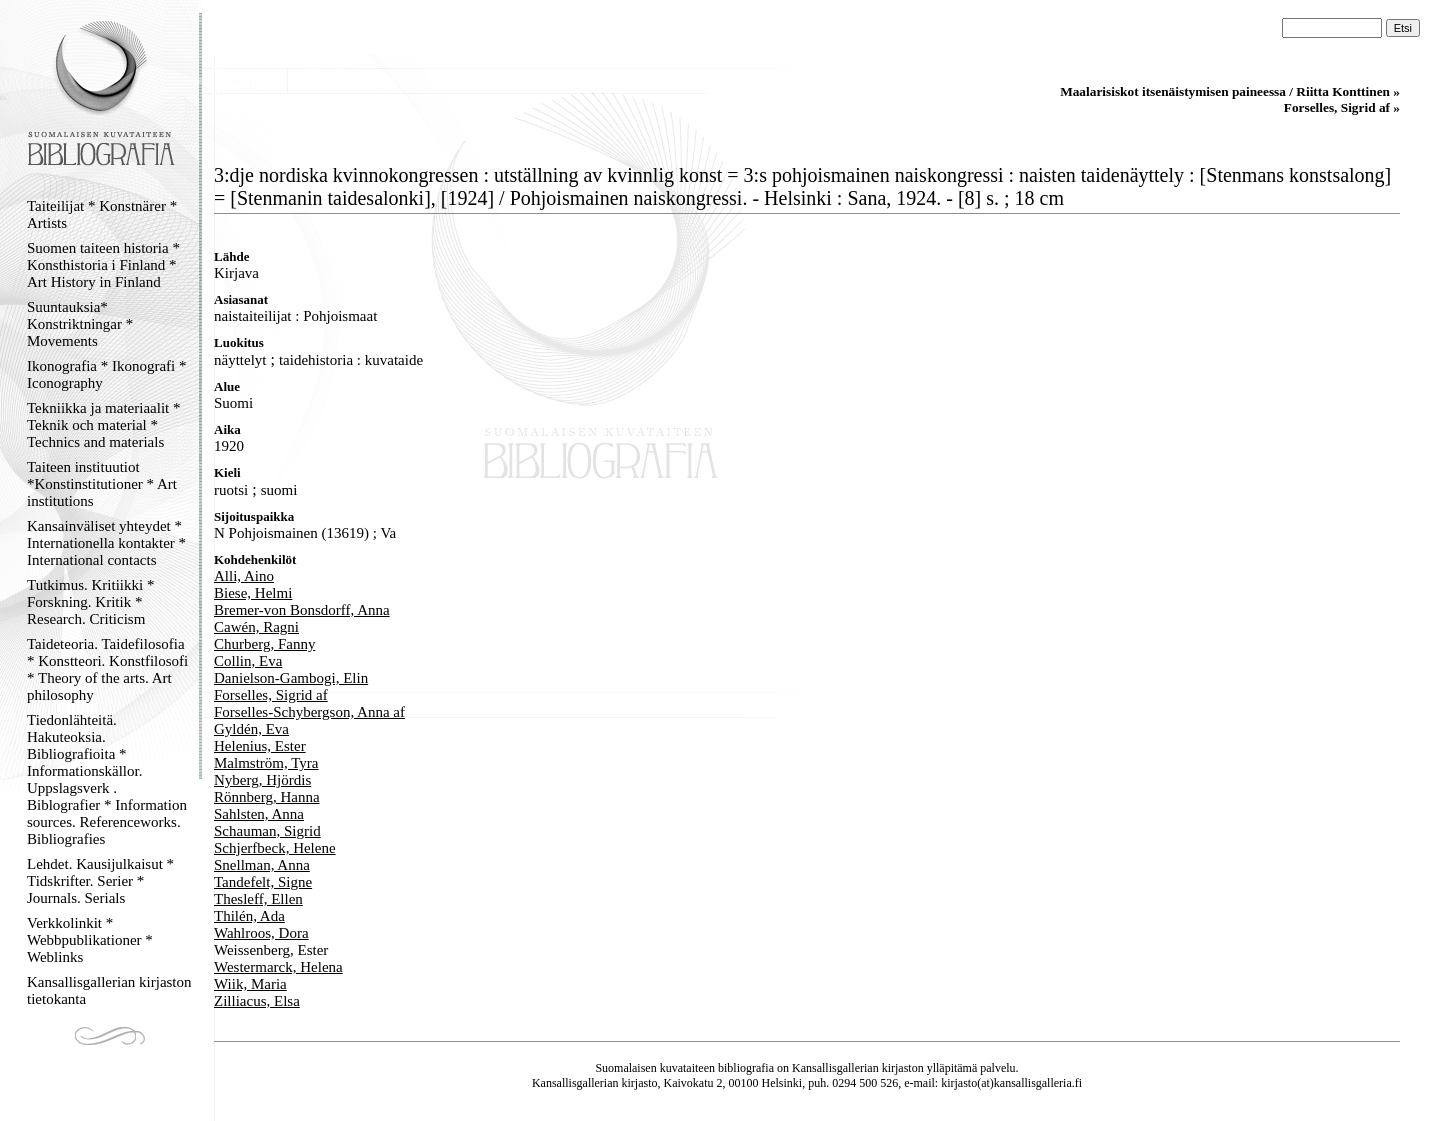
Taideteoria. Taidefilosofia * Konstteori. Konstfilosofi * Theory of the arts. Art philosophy (107, 669)
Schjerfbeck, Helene (275, 848)
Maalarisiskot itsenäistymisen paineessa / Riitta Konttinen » (1230, 91)
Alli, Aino (244, 576)
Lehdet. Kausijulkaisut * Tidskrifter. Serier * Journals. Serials (100, 881)
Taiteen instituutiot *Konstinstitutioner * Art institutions (102, 484)
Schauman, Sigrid (267, 831)
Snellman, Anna (262, 865)
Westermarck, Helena (278, 967)
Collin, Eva (248, 661)
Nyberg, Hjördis (262, 780)
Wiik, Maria (250, 984)
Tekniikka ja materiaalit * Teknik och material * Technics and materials (103, 425)
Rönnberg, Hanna (267, 797)
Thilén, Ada (249, 916)
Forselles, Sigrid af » (1342, 107)
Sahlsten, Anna (259, 814)
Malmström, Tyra (266, 763)
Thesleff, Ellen (258, 899)
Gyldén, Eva (251, 729)
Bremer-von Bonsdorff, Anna (302, 610)
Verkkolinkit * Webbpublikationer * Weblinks (90, 940)
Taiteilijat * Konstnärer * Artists (102, 214)
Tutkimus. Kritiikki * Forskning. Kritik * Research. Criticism (90, 602)
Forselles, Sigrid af (271, 695)
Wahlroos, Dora (261, 933)
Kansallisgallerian (835, 1068)
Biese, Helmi (253, 593)
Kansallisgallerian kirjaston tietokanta (109, 990)
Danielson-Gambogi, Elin (291, 678)
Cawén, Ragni (256, 627)
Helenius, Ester (260, 746)
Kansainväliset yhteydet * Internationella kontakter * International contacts (106, 543)
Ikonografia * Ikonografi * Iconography (107, 374)
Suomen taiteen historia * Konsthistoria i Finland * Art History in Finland (103, 265)
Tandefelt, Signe (263, 882)
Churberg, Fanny (264, 644)
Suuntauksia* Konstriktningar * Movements (80, 324)
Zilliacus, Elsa (257, 1001)
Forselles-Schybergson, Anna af (309, 712)
